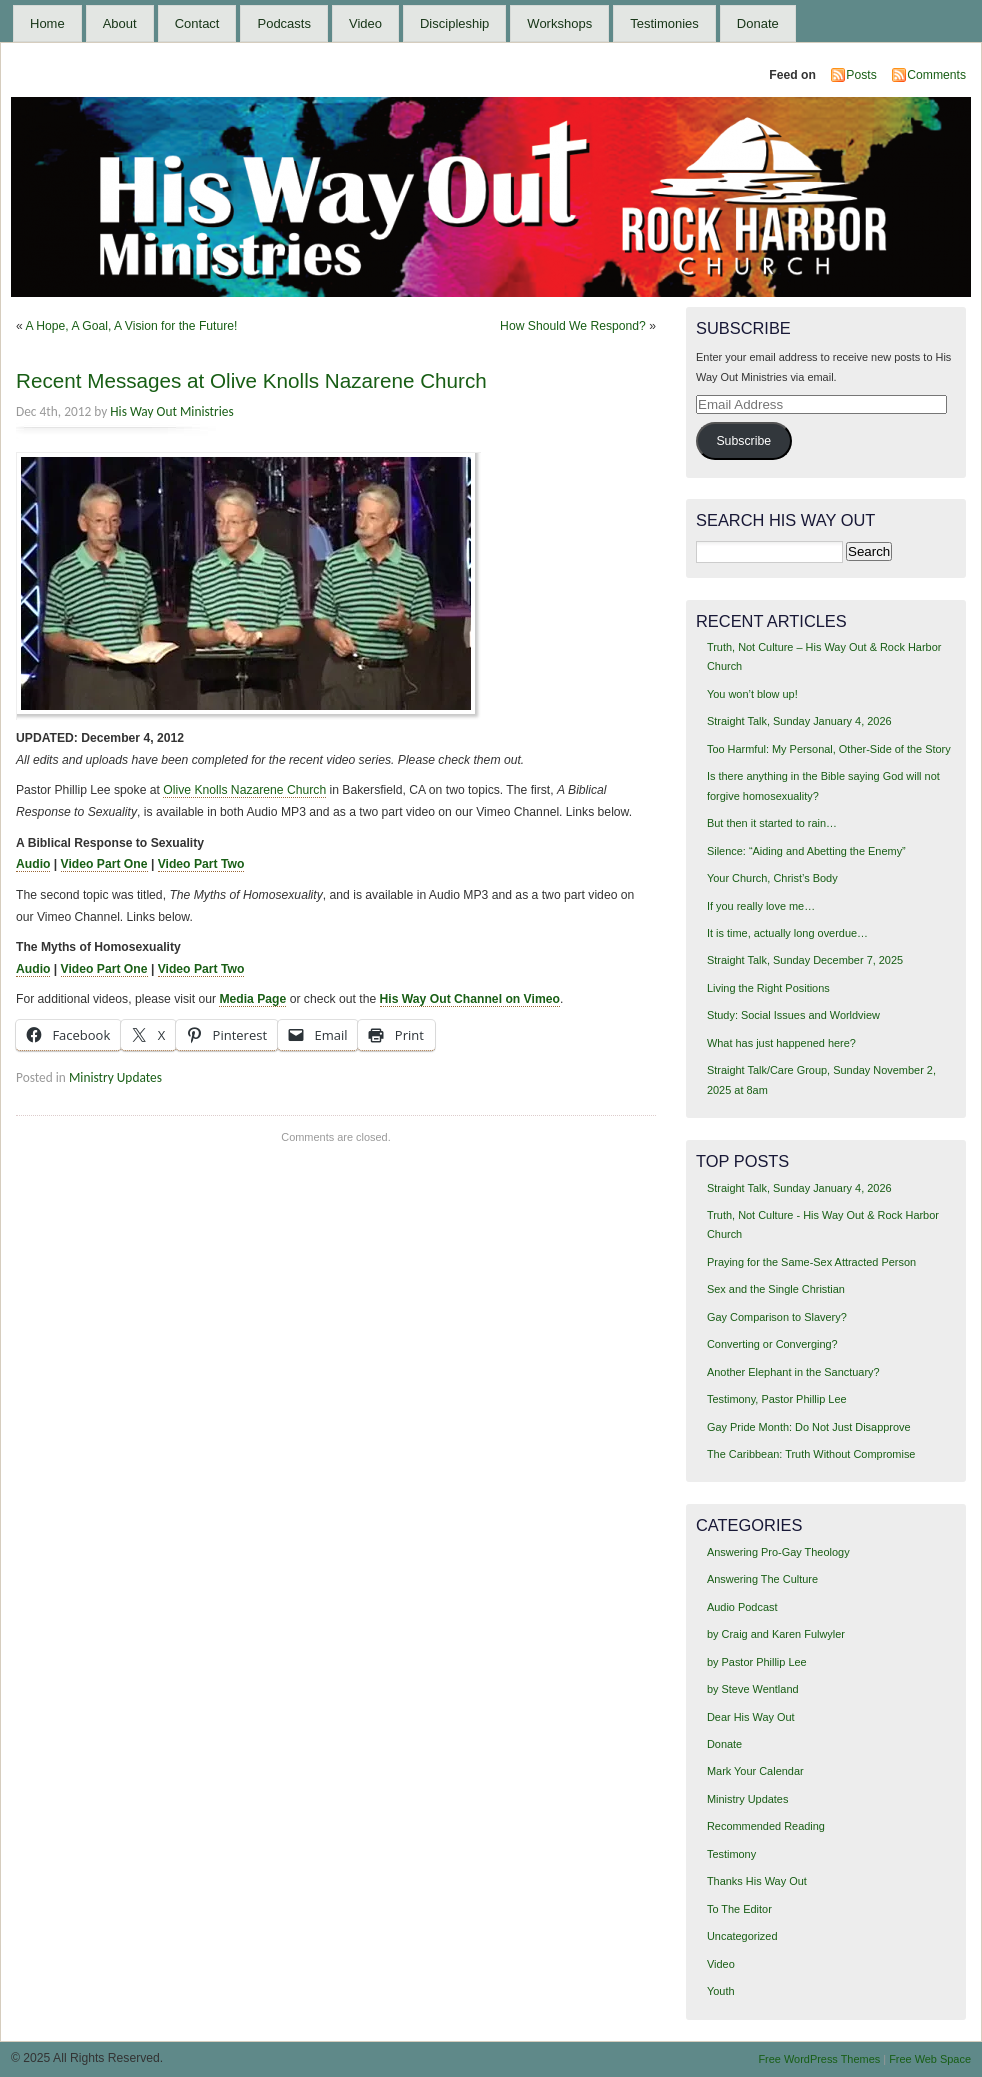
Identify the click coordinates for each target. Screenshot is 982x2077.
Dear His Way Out (751, 1717)
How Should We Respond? (573, 326)
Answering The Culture (762, 1579)
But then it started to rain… (772, 823)
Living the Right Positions (768, 988)
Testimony (731, 1854)
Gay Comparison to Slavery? (777, 1317)
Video (365, 23)
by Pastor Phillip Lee (757, 1662)
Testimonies (664, 23)
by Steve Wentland (753, 1689)
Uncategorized (742, 1936)
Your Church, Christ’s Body (772, 878)
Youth (721, 1991)
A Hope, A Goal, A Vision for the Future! (131, 326)
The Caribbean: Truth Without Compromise (811, 1454)
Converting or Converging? (772, 1344)
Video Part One (104, 864)
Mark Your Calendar (755, 1771)
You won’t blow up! (752, 694)
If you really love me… (761, 906)
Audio (33, 864)
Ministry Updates (115, 1077)
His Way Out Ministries (171, 411)
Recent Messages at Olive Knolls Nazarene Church (251, 380)
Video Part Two (201, 864)
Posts (861, 75)
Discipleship (454, 23)
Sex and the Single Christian (776, 1289)
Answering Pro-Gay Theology (778, 1552)
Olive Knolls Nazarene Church (244, 790)
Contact (197, 23)
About (120, 23)
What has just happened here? (781, 1043)
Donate (758, 23)
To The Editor (739, 1909)
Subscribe (743, 441)
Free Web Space (930, 2059)
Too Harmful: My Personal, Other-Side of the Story (829, 749)
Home (47, 23)
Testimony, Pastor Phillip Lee (777, 1399)
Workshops (559, 23)
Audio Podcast (742, 1607)
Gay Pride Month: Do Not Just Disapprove (809, 1427)
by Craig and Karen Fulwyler (776, 1634)
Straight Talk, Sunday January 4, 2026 (799, 721)
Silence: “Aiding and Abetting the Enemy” (806, 851)
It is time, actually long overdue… (787, 933)
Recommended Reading (766, 1826)
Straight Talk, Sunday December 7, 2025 (805, 960)
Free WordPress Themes (819, 2059)
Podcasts (283, 23)
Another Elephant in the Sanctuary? (793, 1372)
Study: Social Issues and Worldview (793, 1015)
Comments (936, 75)
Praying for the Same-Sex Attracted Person (811, 1262)
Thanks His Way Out (757, 1881)
